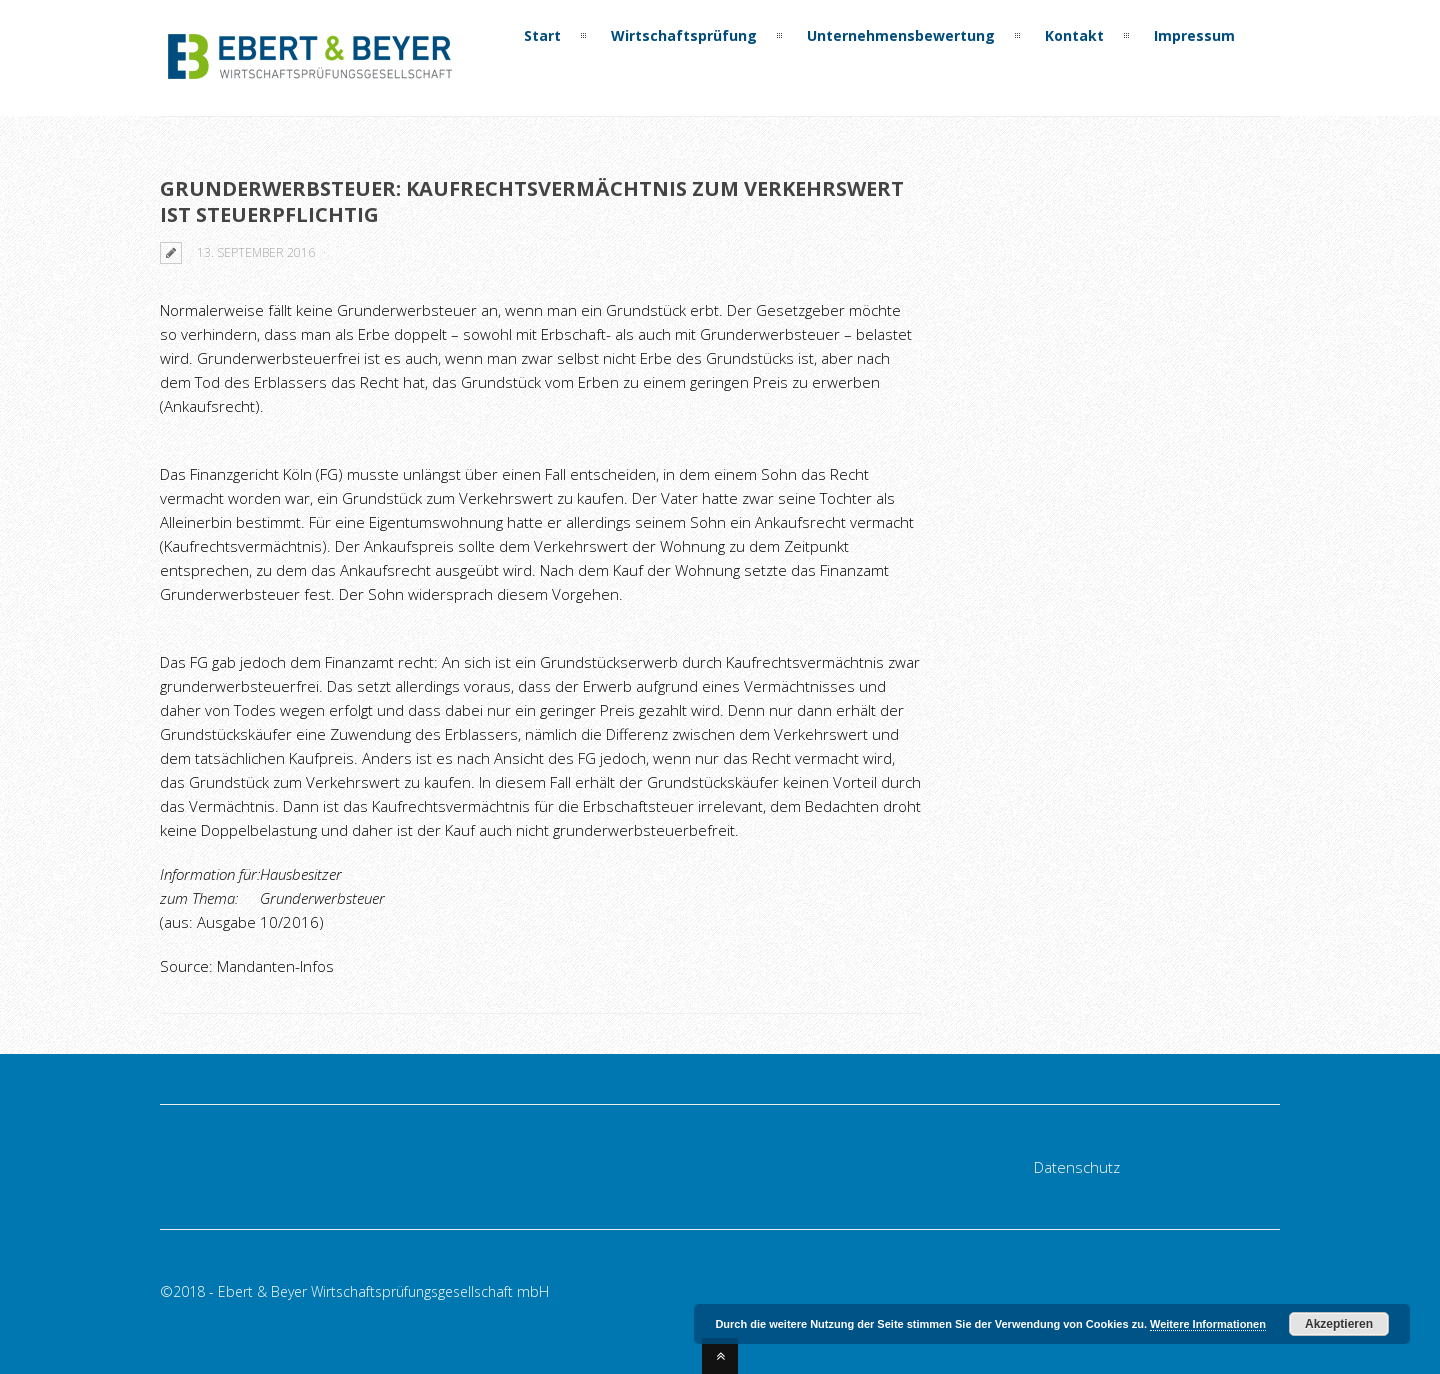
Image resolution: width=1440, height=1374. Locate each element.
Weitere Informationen (1208, 1324)
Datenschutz (1077, 1167)
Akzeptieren (1339, 1324)
